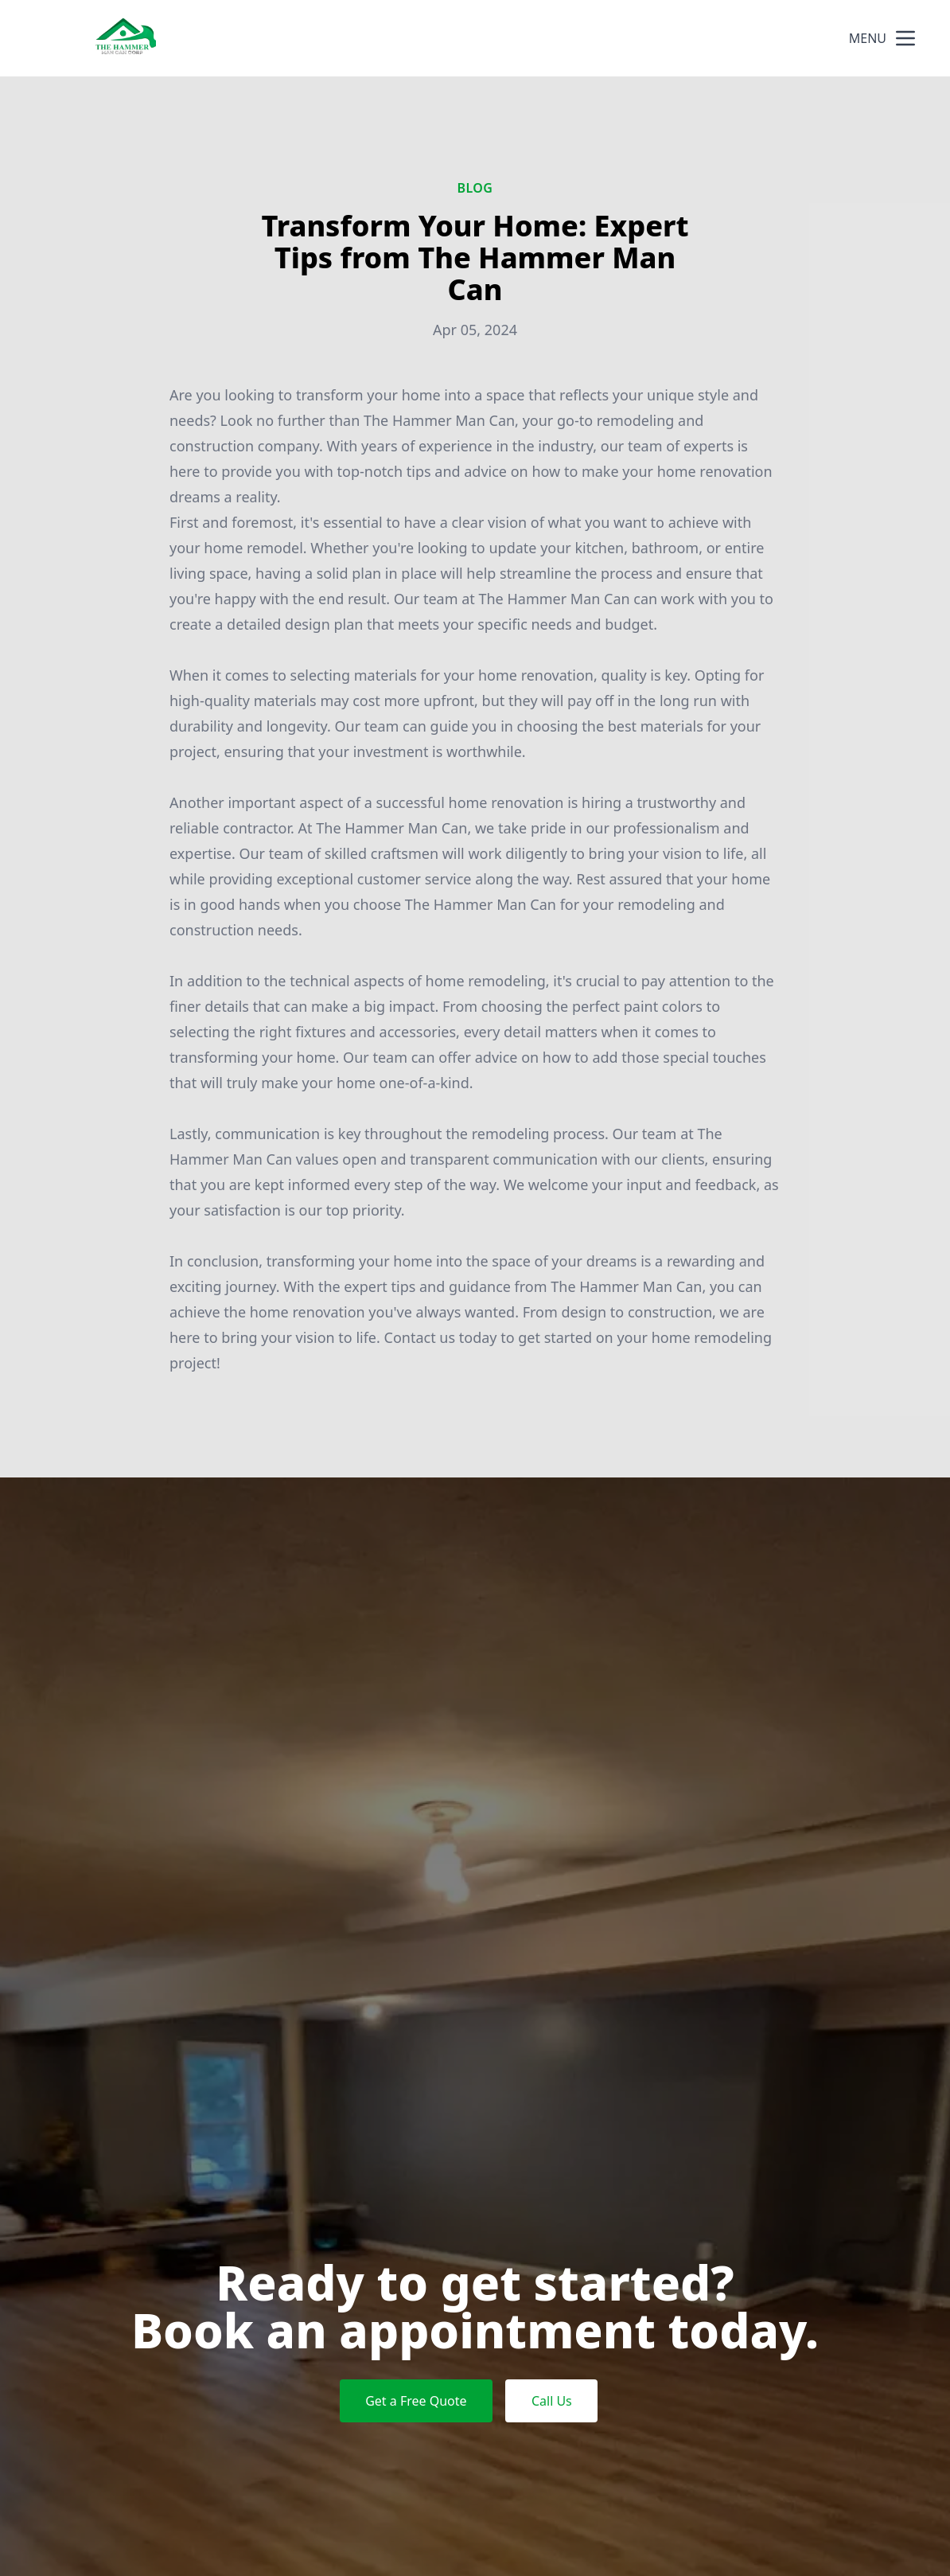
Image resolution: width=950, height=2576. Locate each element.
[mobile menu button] (905, 38)
